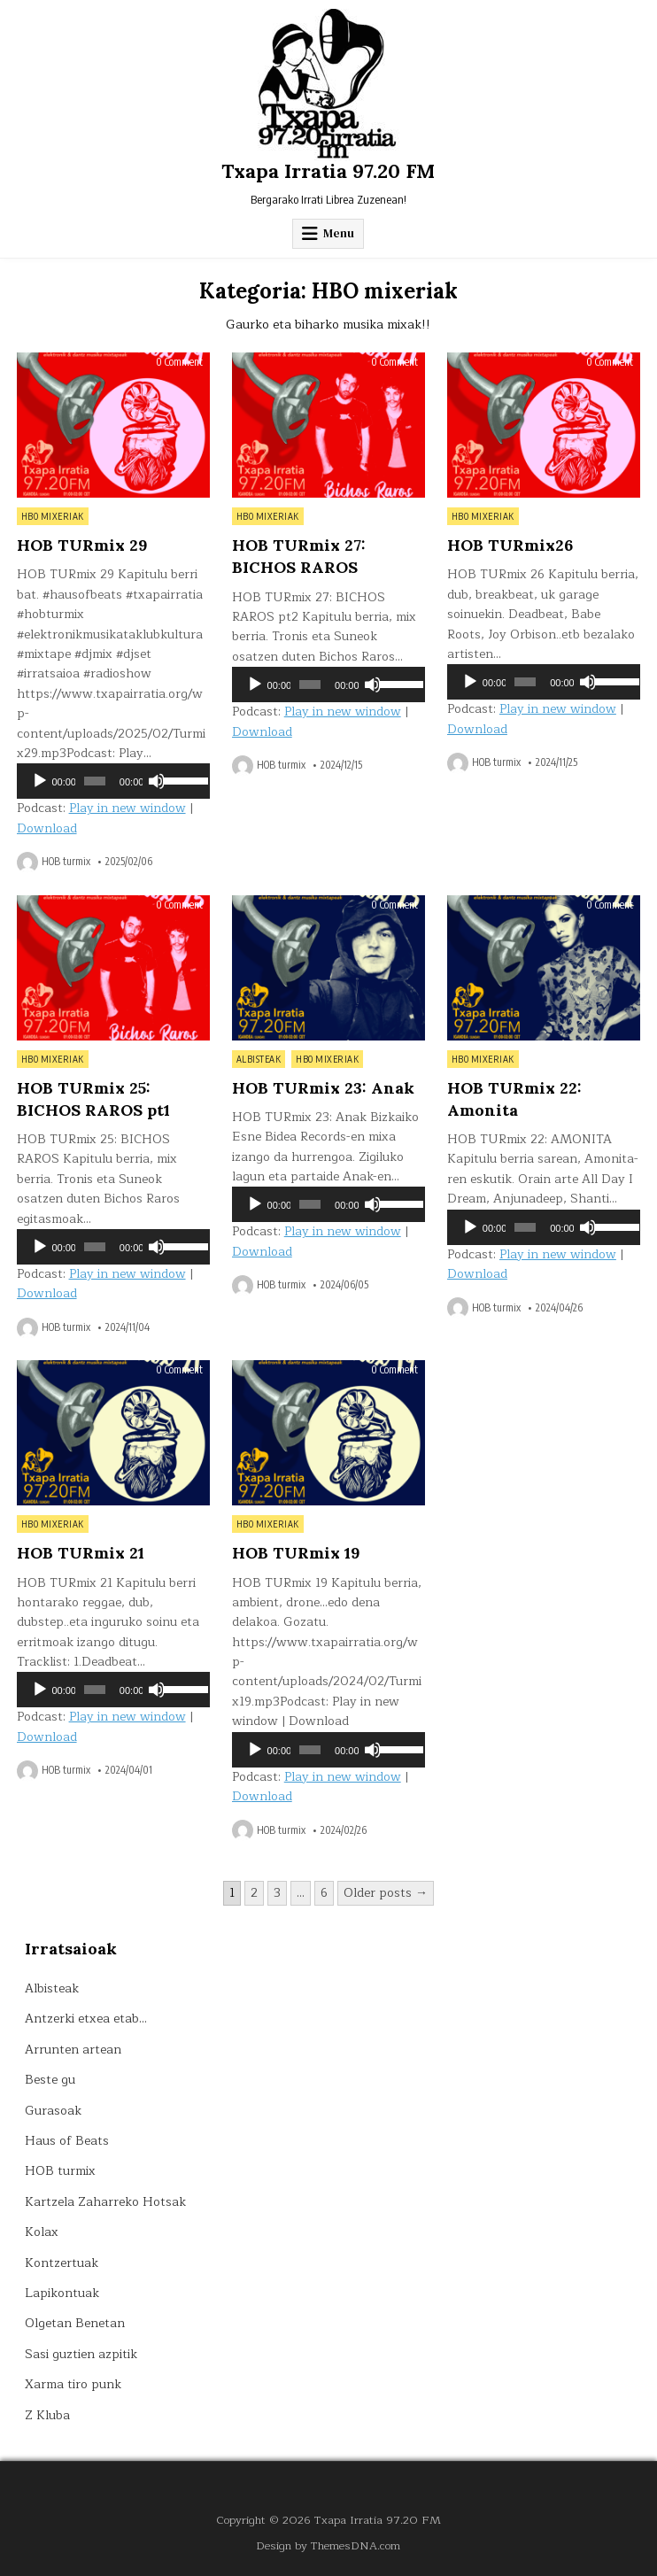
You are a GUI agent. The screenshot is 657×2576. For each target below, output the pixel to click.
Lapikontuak (62, 2293)
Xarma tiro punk (73, 2384)
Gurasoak (53, 2110)
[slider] (94, 781)
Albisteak (259, 1059)
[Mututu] (157, 781)
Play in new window (127, 808)
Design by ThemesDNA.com (328, 2545)
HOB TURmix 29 (82, 545)
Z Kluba (47, 2415)
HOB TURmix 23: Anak (323, 1088)
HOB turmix (66, 861)
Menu (338, 233)
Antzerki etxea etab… (86, 2018)
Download (47, 828)
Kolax (41, 2232)
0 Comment (179, 362)
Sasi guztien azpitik (81, 2354)
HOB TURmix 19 (296, 1553)
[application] (114, 781)
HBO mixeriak (52, 516)
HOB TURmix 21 (80, 1553)
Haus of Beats (67, 2141)
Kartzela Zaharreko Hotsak (105, 2202)
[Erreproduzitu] (40, 781)
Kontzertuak (61, 2263)
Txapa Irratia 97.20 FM (328, 171)
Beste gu (50, 2079)
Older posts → (386, 1893)
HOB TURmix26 (510, 545)
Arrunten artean (73, 2049)
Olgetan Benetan (75, 2323)
